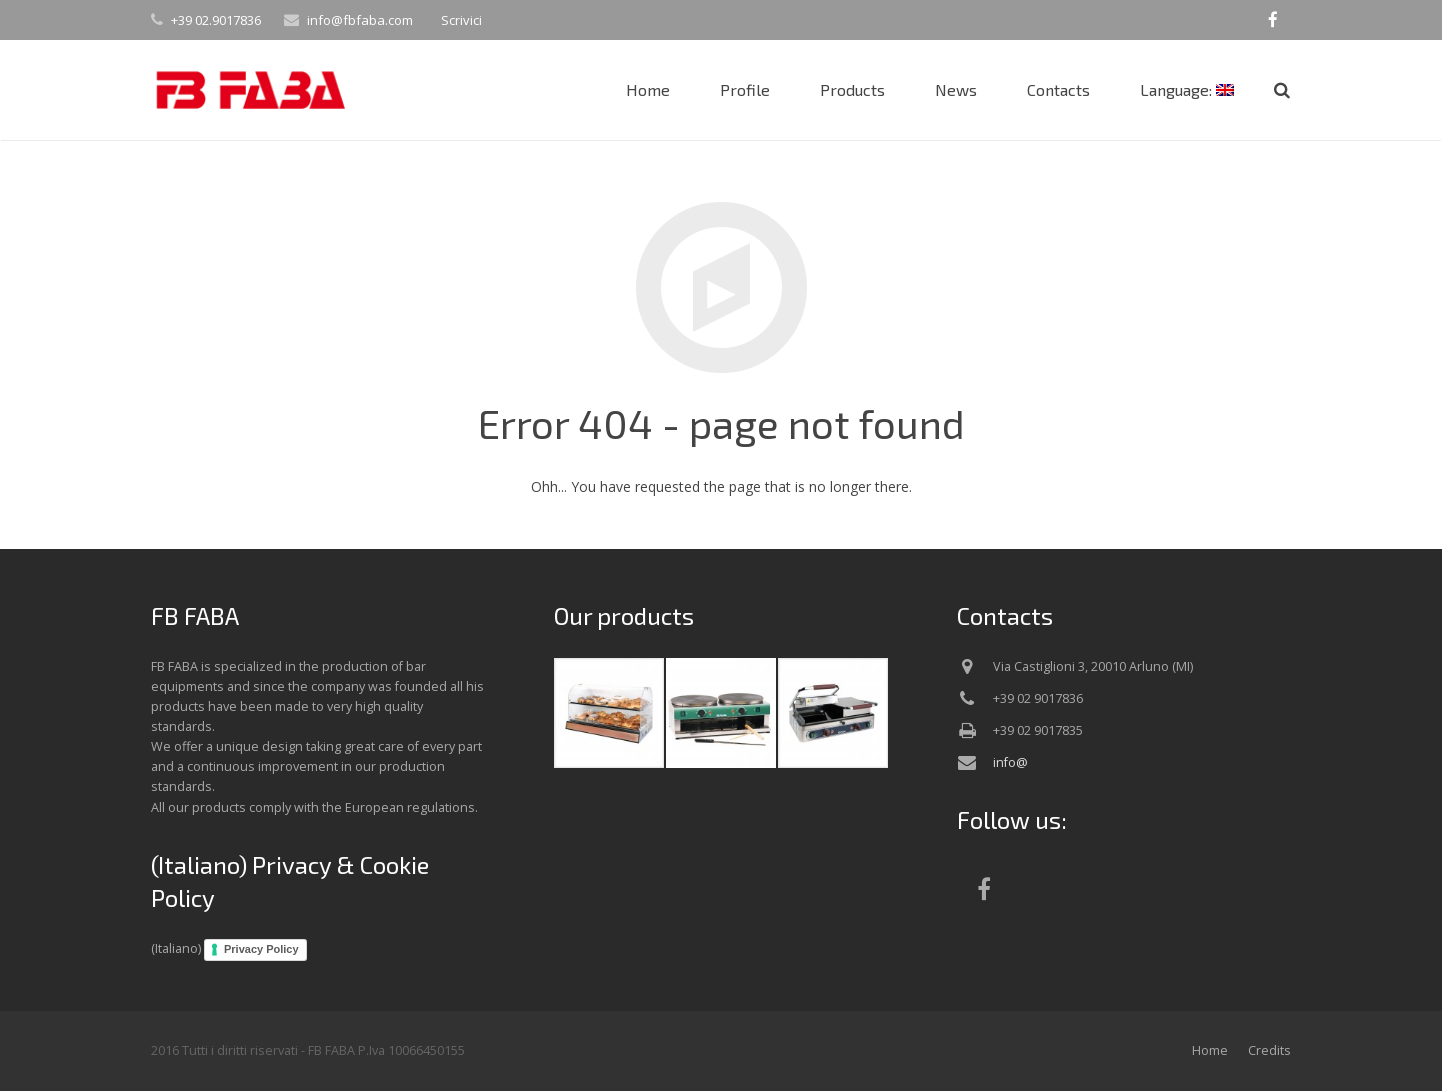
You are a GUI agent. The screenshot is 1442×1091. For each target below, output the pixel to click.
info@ (1010, 762)
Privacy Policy (261, 949)
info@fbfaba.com (360, 20)
